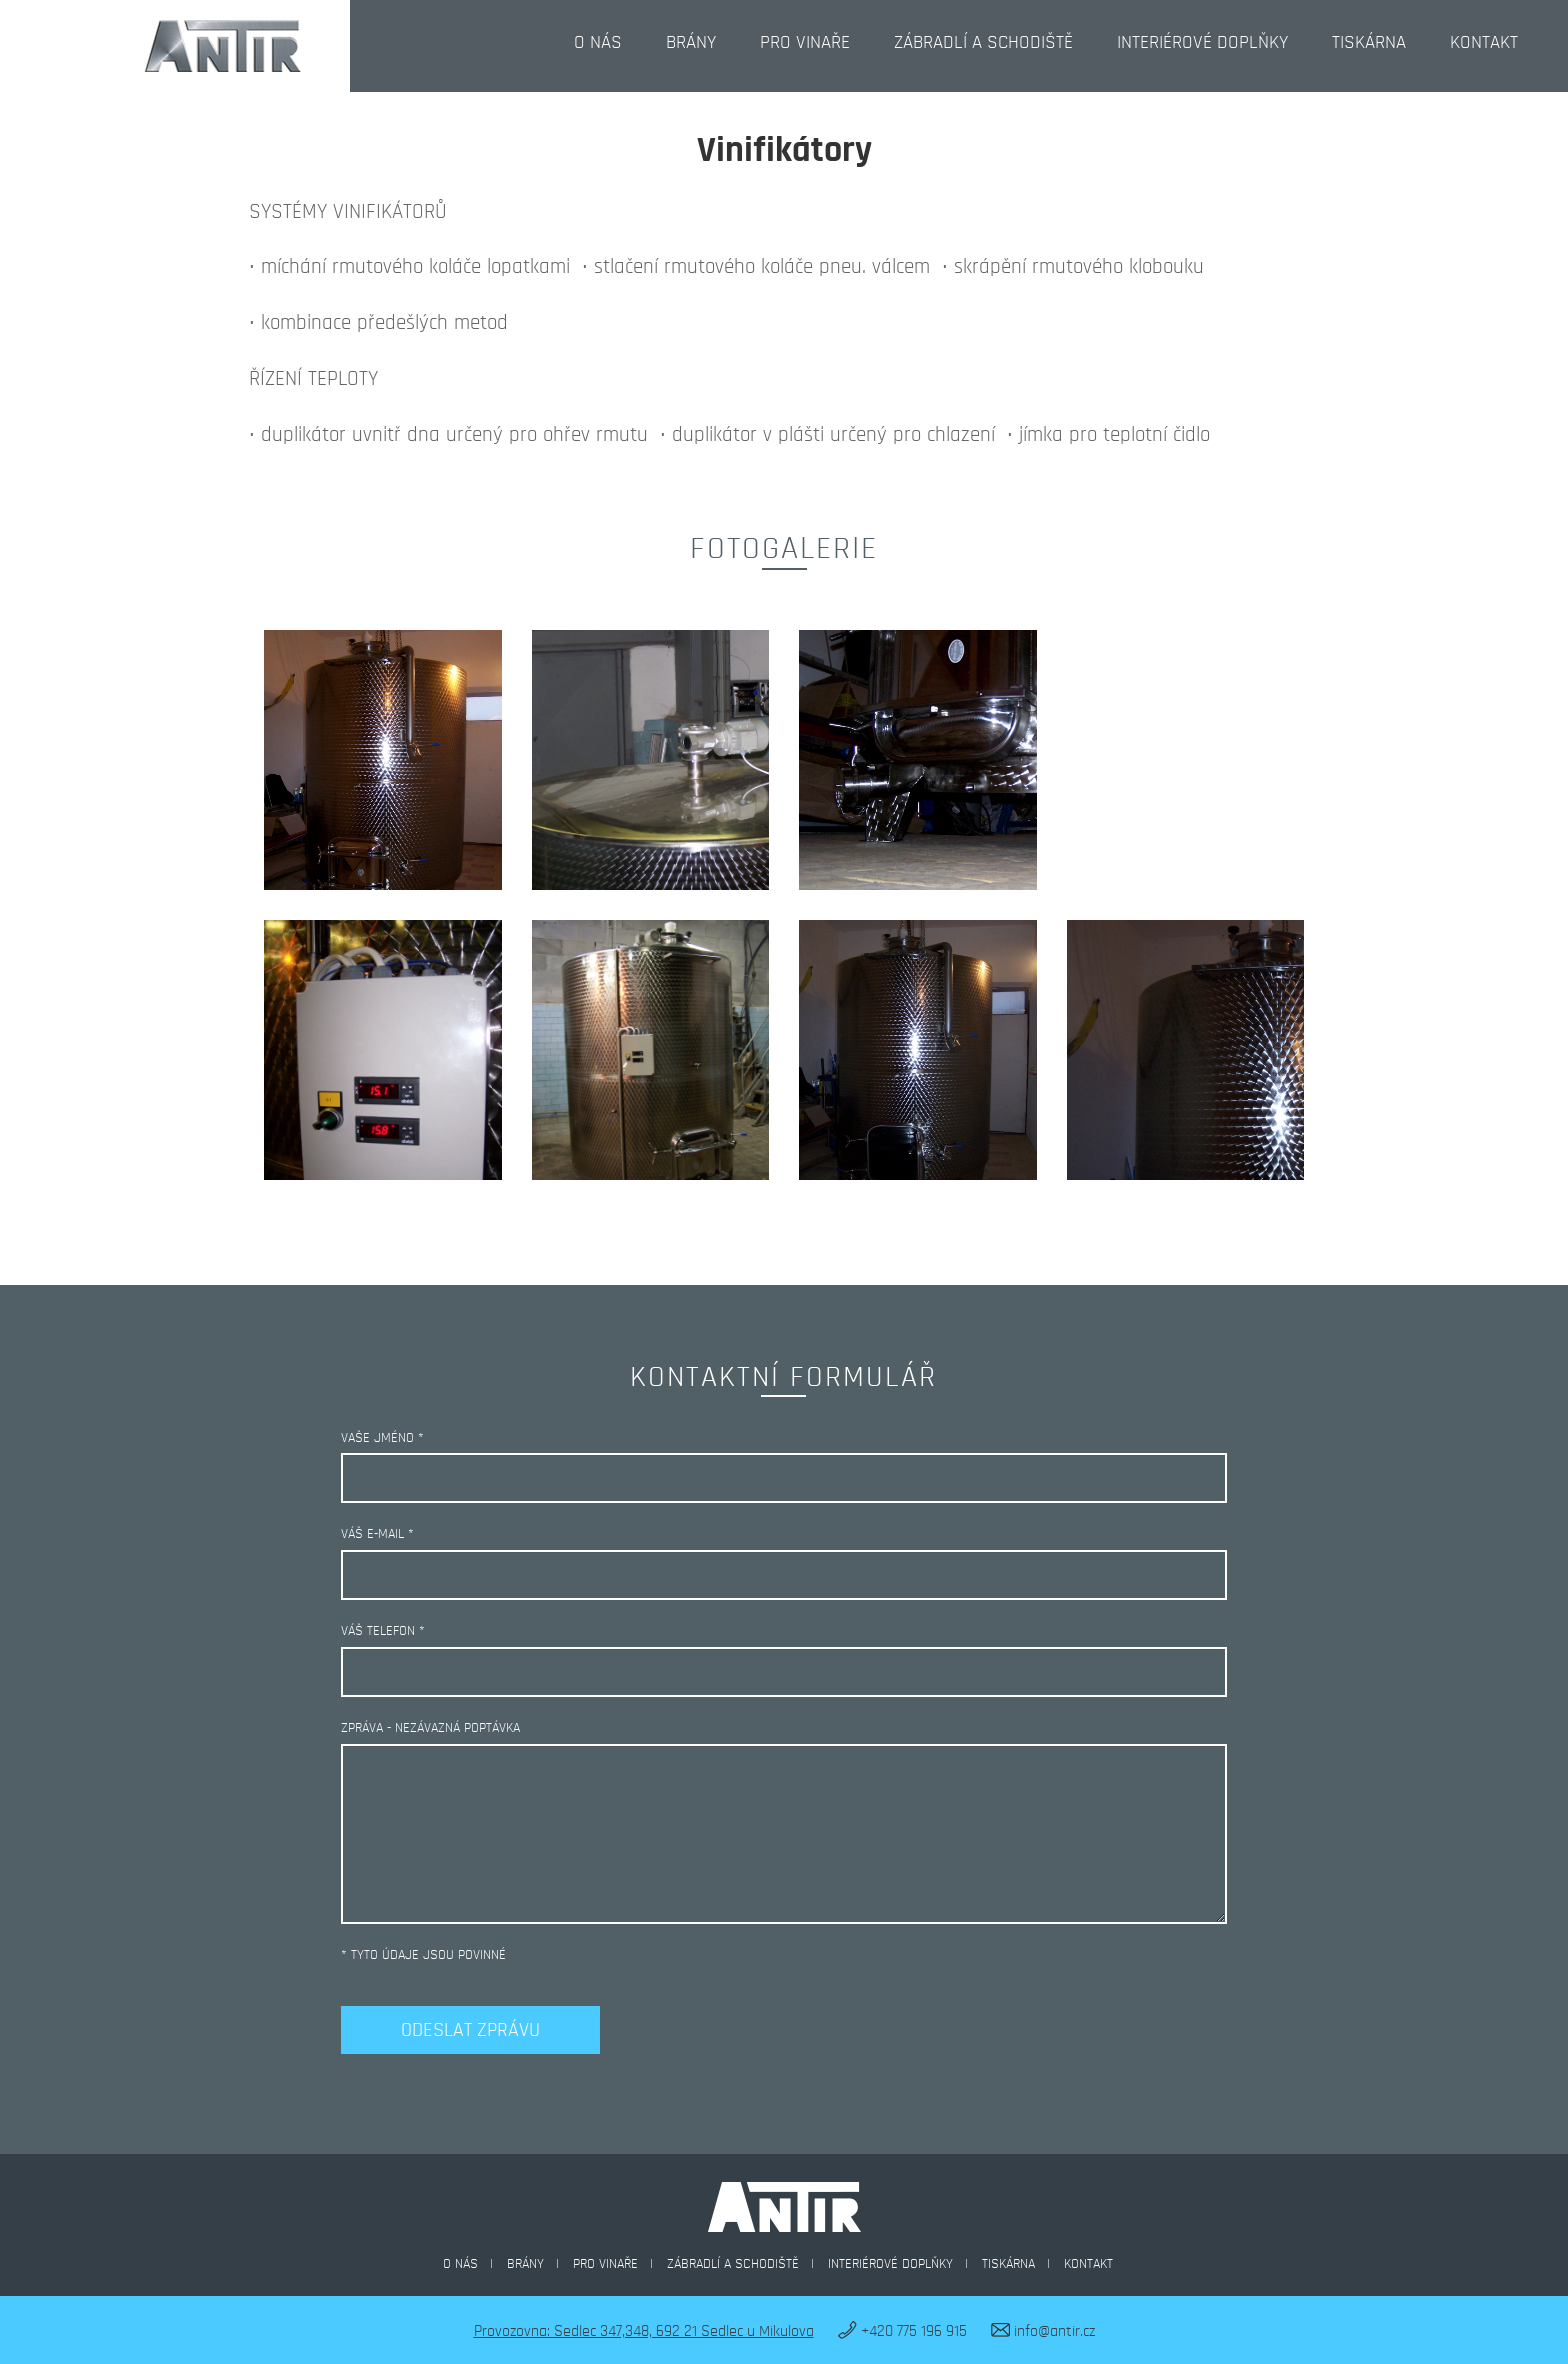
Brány (691, 42)
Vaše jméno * (382, 1438)
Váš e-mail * (377, 1534)
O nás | (472, 2264)
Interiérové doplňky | (902, 2264)
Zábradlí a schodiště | (744, 2264)
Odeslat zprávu (470, 2030)
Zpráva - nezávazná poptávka (430, 1728)
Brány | (537, 2264)
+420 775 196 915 (902, 2331)
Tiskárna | (1020, 2264)
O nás (598, 42)
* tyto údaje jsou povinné (423, 1955)
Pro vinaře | (617, 2264)
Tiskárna (1369, 42)
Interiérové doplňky (1202, 42)
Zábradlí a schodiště (983, 42)
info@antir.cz (1043, 2331)
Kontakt (1484, 42)
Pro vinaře (805, 42)
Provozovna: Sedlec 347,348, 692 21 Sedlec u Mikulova (644, 2331)
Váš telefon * (383, 1631)
